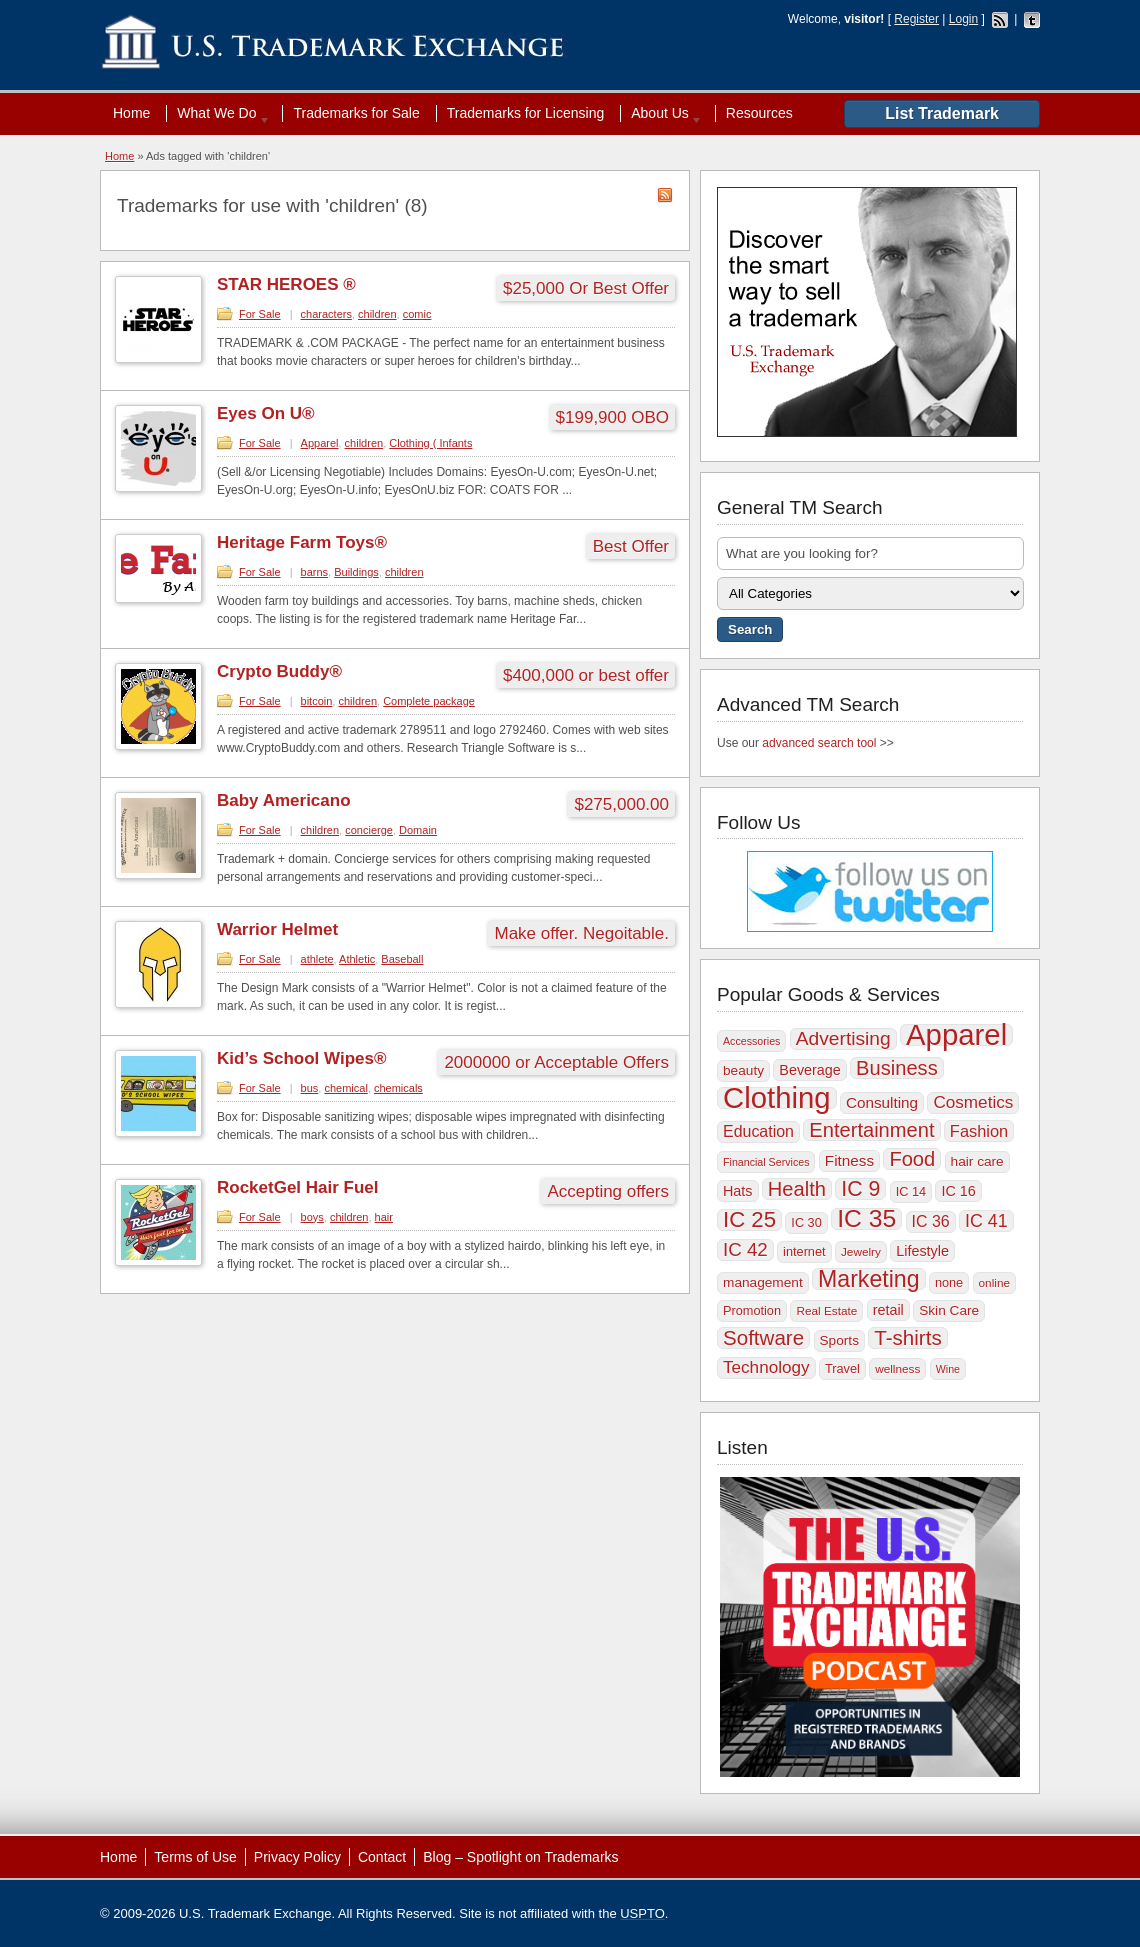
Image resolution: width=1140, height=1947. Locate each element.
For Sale (260, 314)
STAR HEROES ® (286, 284)
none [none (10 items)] (949, 1282)
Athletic (357, 959)
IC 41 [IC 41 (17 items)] (986, 1221)
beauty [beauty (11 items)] (743, 1070)
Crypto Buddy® (279, 671)
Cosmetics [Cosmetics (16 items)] (973, 1102)
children (377, 314)
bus (310, 1088)
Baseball (402, 959)
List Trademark (942, 113)
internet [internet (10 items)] (804, 1251)
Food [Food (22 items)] (912, 1159)
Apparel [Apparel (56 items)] (956, 1035)
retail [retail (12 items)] (888, 1310)
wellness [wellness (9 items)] (897, 1369)
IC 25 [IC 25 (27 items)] (749, 1220)
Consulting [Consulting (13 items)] (882, 1102)
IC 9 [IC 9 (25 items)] (860, 1189)
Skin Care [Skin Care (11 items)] (949, 1310)
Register (916, 19)
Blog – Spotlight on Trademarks (520, 1857)
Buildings (356, 572)
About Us (662, 113)
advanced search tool (819, 743)
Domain (418, 830)
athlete (317, 959)
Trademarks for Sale (356, 113)
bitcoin (317, 701)
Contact (382, 1857)
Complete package (429, 701)
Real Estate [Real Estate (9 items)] (826, 1311)
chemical (345, 1088)
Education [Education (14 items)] (758, 1131)
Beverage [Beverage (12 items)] (809, 1070)
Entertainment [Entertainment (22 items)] (871, 1130)
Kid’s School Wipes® (302, 1058)
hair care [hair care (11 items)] (977, 1161)
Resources (759, 113)
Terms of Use (195, 1857)
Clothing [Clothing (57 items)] (777, 1098)
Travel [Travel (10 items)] (842, 1368)
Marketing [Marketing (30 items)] (868, 1279)
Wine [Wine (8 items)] (948, 1369)
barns (315, 572)
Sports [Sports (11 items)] (839, 1340)
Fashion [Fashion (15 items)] (979, 1131)
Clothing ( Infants (430, 443)
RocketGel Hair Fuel (298, 1187)
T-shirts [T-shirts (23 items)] (907, 1338)
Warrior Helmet (277, 929)
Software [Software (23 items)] (763, 1338)
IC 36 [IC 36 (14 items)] (931, 1221)
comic (417, 314)
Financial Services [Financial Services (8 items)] (766, 1162)
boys (312, 1217)
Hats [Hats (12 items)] (738, 1191)
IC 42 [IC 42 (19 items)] (745, 1249)
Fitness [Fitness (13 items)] (849, 1160)
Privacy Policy (297, 1857)
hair (384, 1217)
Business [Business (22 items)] (897, 1068)
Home (131, 113)
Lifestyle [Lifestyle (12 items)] (922, 1251)
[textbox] (870, 553)
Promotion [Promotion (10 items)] (752, 1310)
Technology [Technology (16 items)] (766, 1367)
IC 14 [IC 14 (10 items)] (911, 1191)
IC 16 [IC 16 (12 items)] (958, 1191)
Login (963, 19)
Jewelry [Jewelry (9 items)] (861, 1252)
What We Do (219, 113)
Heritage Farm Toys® (302, 542)
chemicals (398, 1088)
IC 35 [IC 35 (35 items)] (866, 1219)
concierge (369, 830)
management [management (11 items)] (763, 1282)
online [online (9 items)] (995, 1283)
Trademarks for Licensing (525, 113)
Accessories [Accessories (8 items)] (751, 1041)
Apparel (320, 443)
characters (326, 314)
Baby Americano (284, 800)
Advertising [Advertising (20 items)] (843, 1038)
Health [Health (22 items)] (797, 1189)
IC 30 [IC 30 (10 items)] (806, 1222)
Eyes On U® (266, 413)
